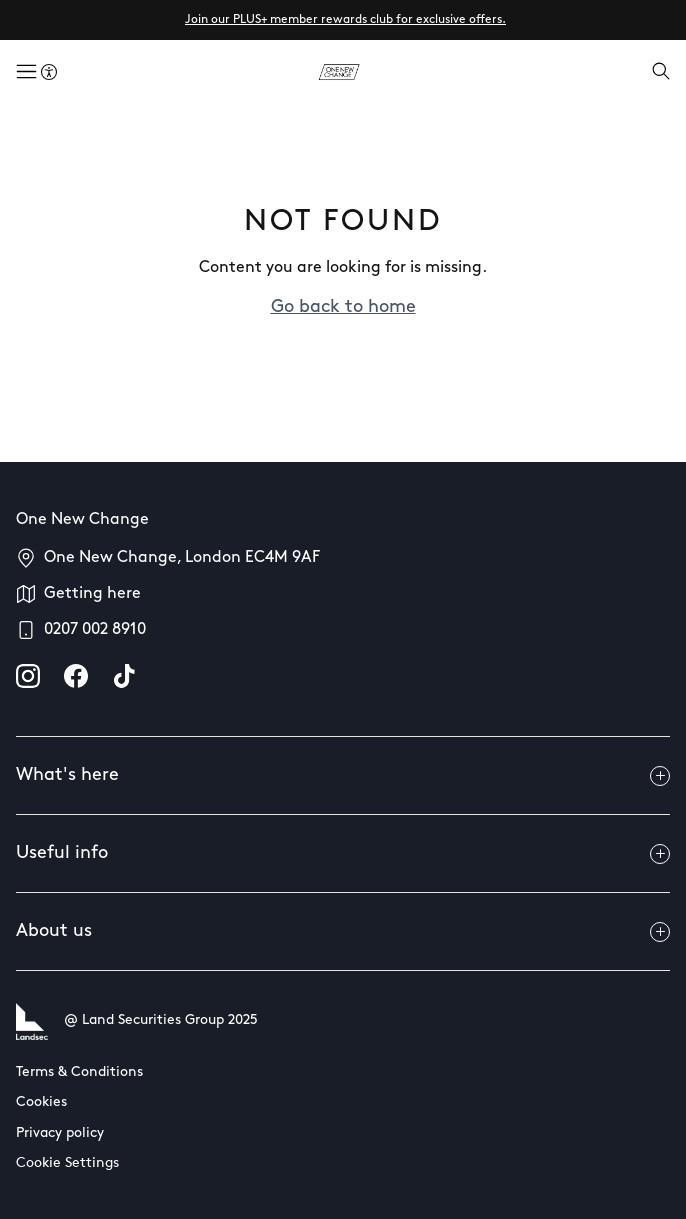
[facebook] (76, 676)
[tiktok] (124, 676)
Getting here (92, 594)
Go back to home (343, 307)
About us (343, 932)
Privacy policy (60, 1133)
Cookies (41, 1102)
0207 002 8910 (95, 630)
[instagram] (28, 676)
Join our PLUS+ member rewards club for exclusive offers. (345, 20)
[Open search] (661, 73)
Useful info (343, 854)
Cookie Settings (67, 1163)
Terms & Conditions (79, 1072)
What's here (343, 776)
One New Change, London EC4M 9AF (182, 558)
